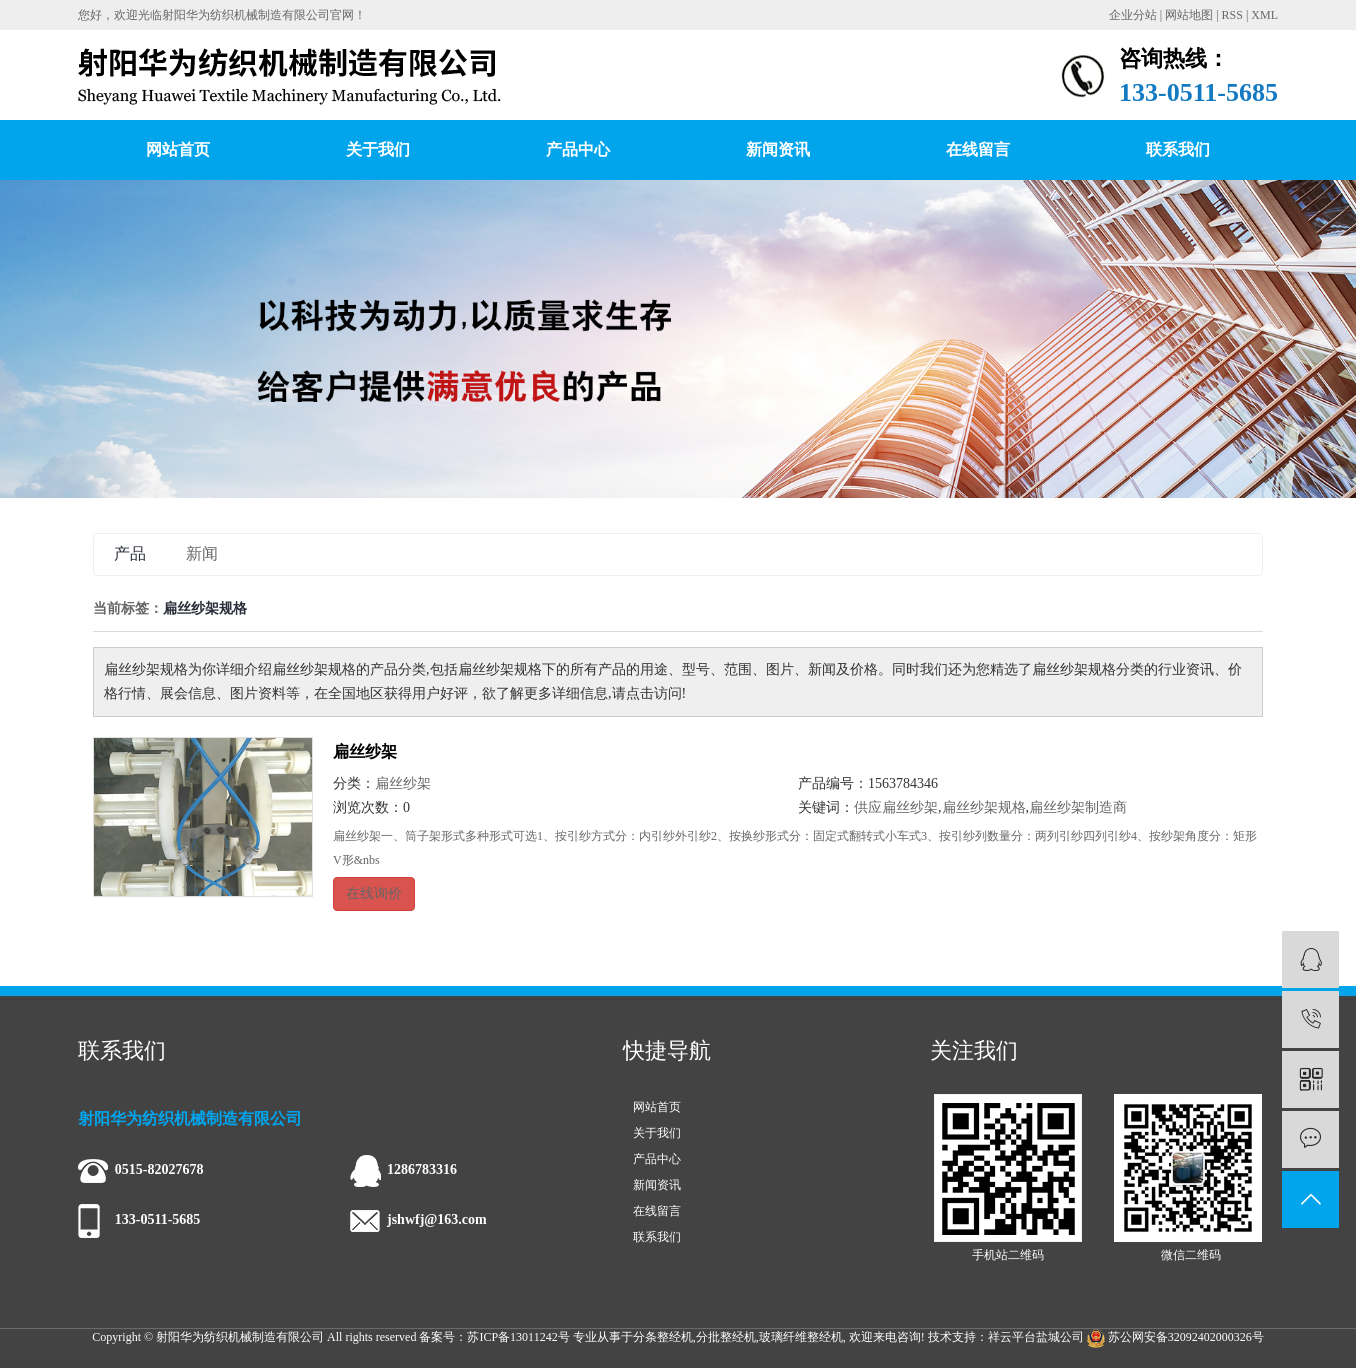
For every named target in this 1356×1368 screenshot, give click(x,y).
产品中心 (578, 149)
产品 (130, 553)
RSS (1232, 15)
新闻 (202, 553)
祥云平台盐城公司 (1036, 1337)
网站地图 (1189, 15)
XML (1264, 15)
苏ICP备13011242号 (518, 1337)
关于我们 (378, 149)
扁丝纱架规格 (984, 807)
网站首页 (178, 149)
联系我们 (1178, 149)
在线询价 (374, 893)
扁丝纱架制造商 (1078, 807)
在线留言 (978, 149)
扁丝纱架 (365, 751)
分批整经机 (726, 1337)
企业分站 (1133, 15)
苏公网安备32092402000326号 (1175, 1337)
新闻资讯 (778, 149)
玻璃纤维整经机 (801, 1337)
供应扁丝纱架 (896, 807)
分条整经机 (663, 1337)
